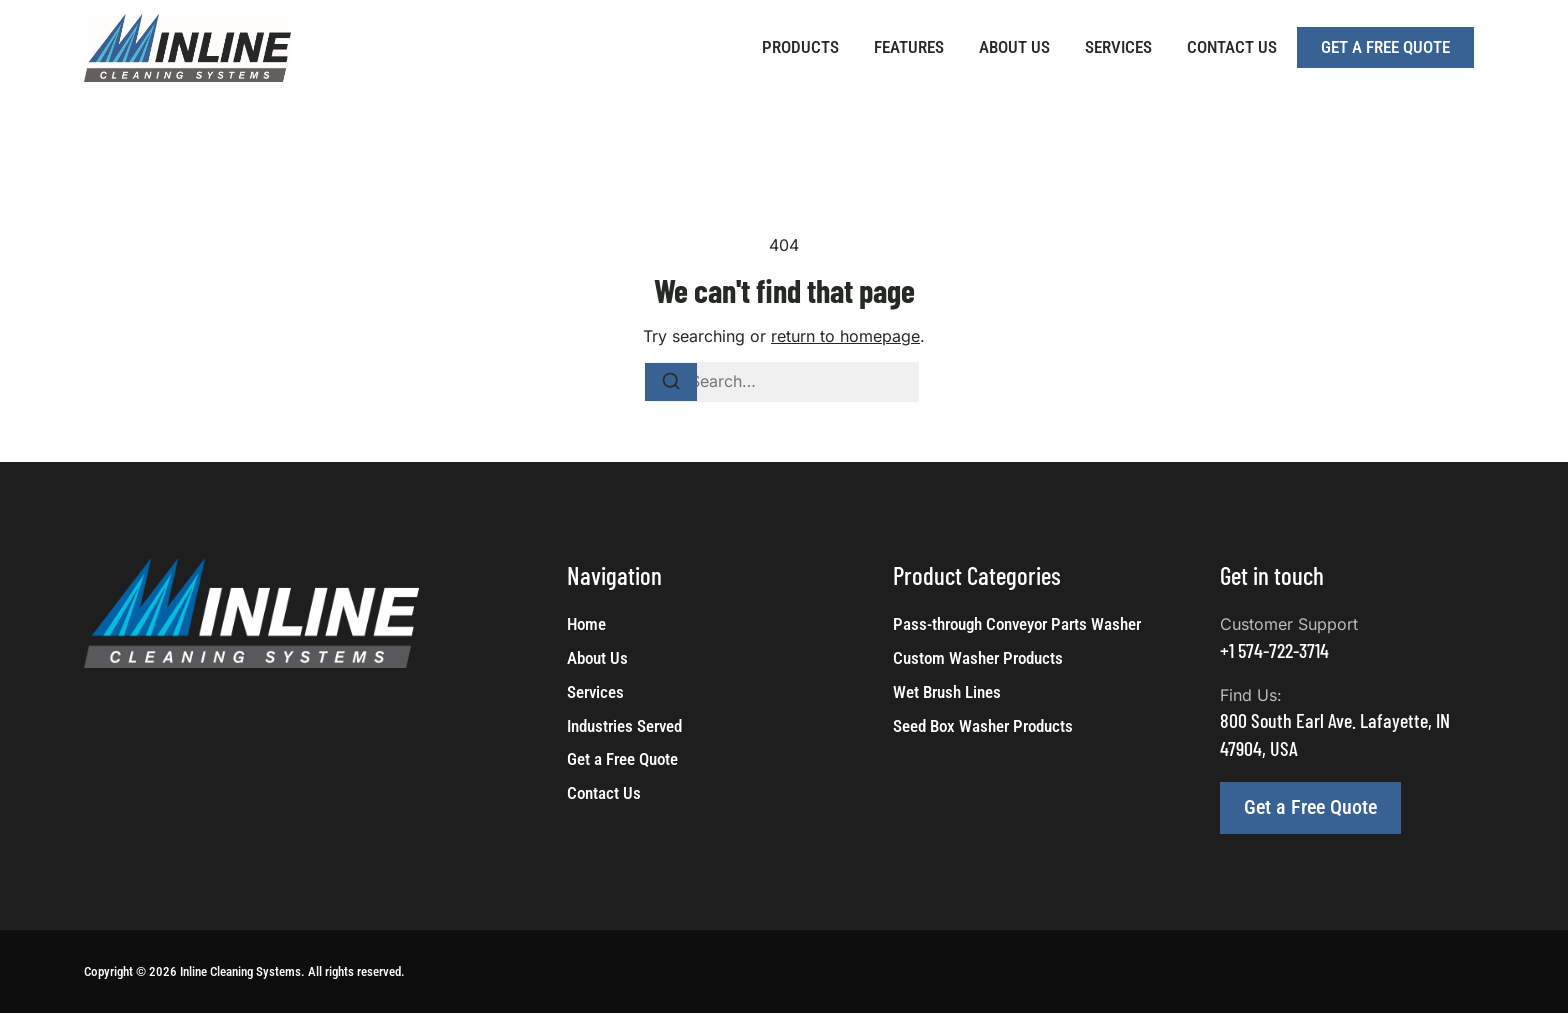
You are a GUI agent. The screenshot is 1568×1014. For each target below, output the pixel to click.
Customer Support (1289, 624)
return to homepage (845, 336)
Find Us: (1251, 695)
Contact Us (1232, 47)
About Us (1014, 47)
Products (800, 47)
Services (1118, 47)
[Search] (671, 382)
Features (909, 47)
